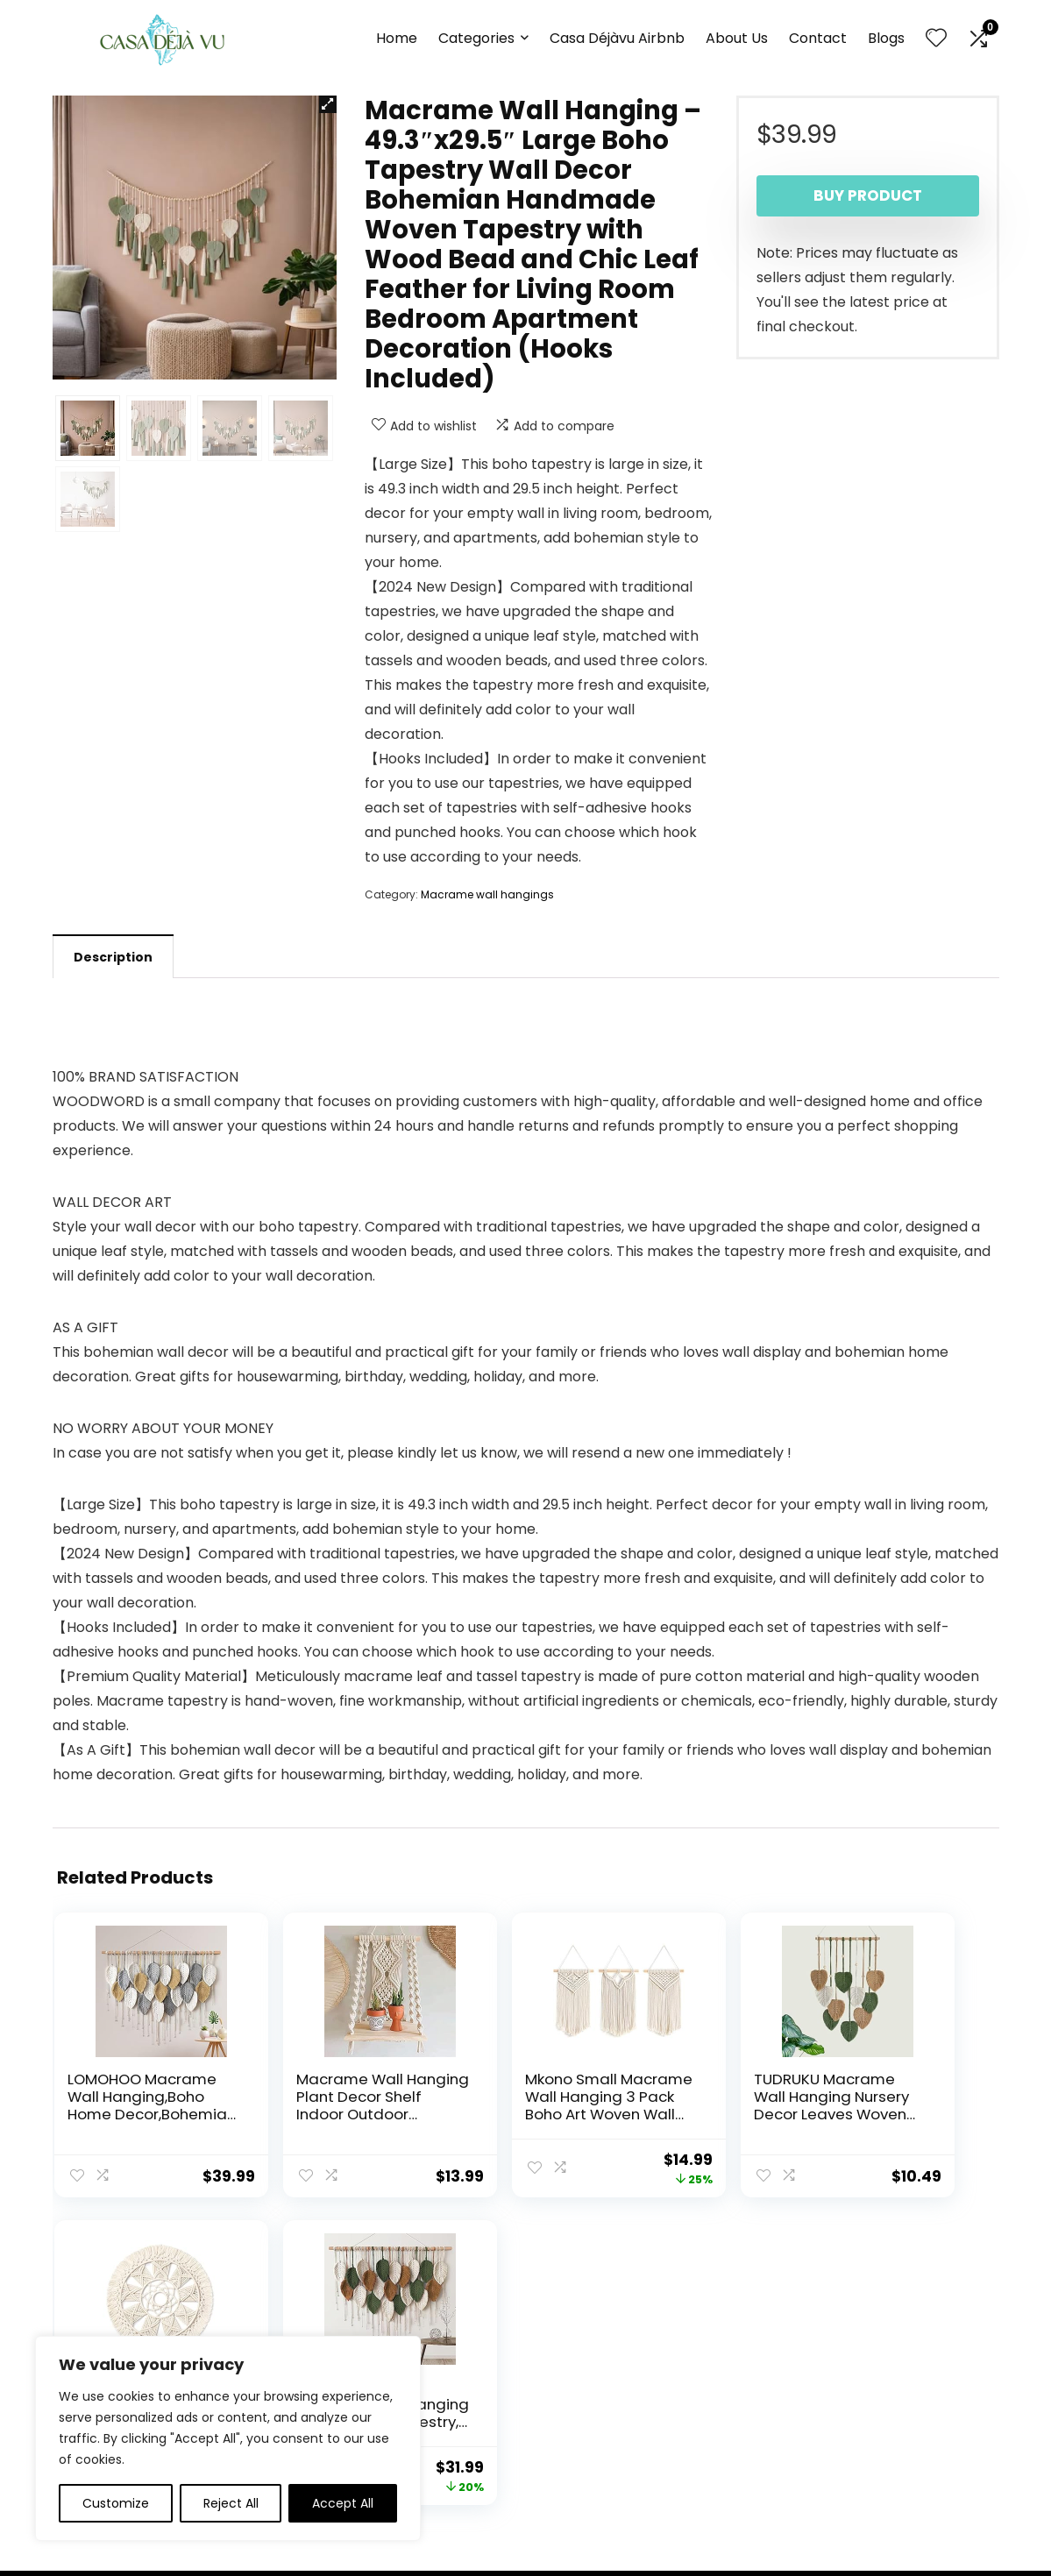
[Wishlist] (936, 39)
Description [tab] (113, 957)
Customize (115, 2503)
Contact (818, 38)
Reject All (231, 2503)
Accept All (342, 2503)
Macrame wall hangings (487, 894)
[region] (228, 2438)
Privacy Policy (572, 2351)
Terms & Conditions (592, 2376)
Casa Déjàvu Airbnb (617, 38)
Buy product (867, 195)
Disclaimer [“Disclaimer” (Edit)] (563, 2400)
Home (396, 38)
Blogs (886, 38)
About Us (737, 38)
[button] (328, 104)
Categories (476, 38)
